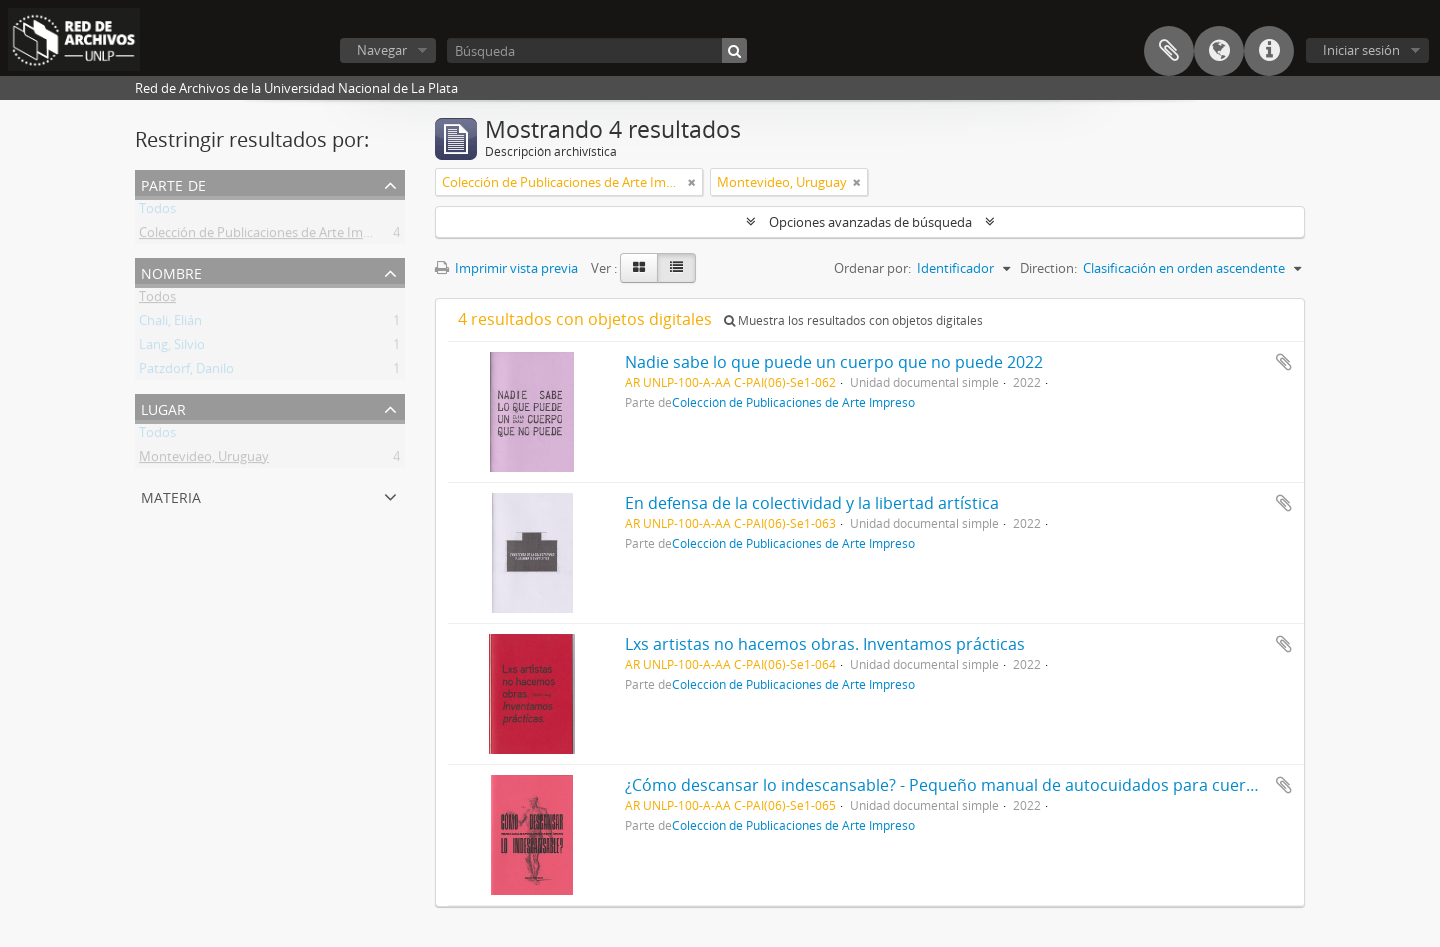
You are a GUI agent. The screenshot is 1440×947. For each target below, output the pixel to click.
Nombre (171, 271)
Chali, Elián (170, 324)
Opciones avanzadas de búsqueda (870, 222)
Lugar (163, 407)
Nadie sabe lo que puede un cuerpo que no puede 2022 (834, 362)
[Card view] (639, 268)
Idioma (1219, 51)
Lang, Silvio (172, 348)
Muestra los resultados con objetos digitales (853, 320)
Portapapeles (1169, 51)
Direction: (1048, 268)
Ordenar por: (872, 268)
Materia (171, 495)
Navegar (382, 50)
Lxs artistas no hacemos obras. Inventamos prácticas (825, 644)
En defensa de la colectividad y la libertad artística (812, 503)
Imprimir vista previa (506, 268)
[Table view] (676, 268)
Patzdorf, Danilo (186, 372)
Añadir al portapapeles (1284, 362)
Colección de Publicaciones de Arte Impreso (268, 236)
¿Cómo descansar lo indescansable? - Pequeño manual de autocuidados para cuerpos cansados (987, 785)
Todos (157, 212)
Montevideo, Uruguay (204, 460)
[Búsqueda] (597, 50)
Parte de (173, 183)
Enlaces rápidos (1269, 51)
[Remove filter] (692, 182)
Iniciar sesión (1361, 50)
